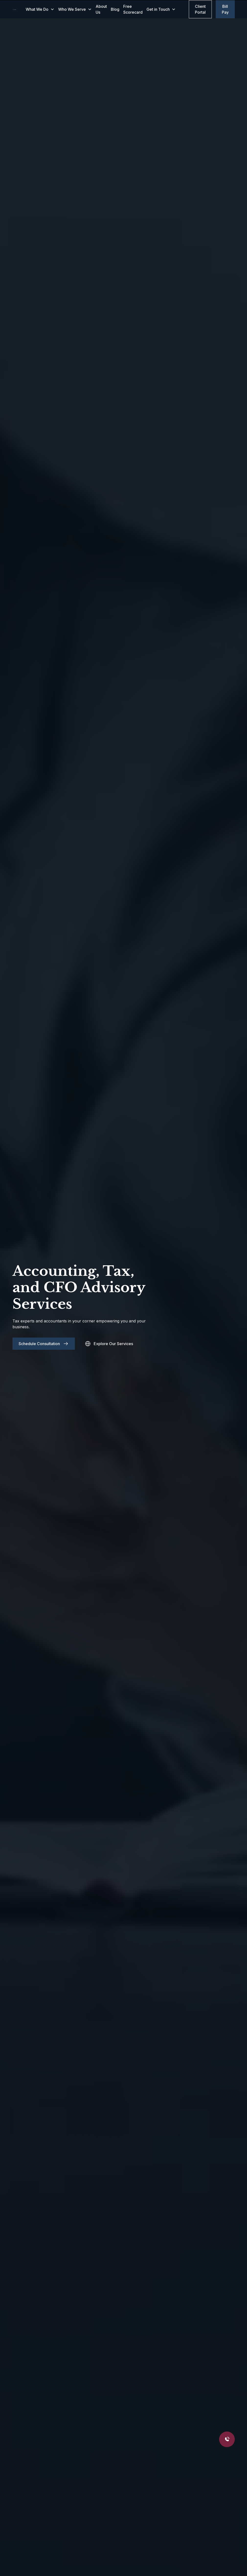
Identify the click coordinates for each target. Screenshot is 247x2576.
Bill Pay (225, 9)
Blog (115, 9)
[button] (40, 9)
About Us (101, 9)
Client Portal (200, 9)
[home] (14, 9)
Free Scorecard (133, 9)
